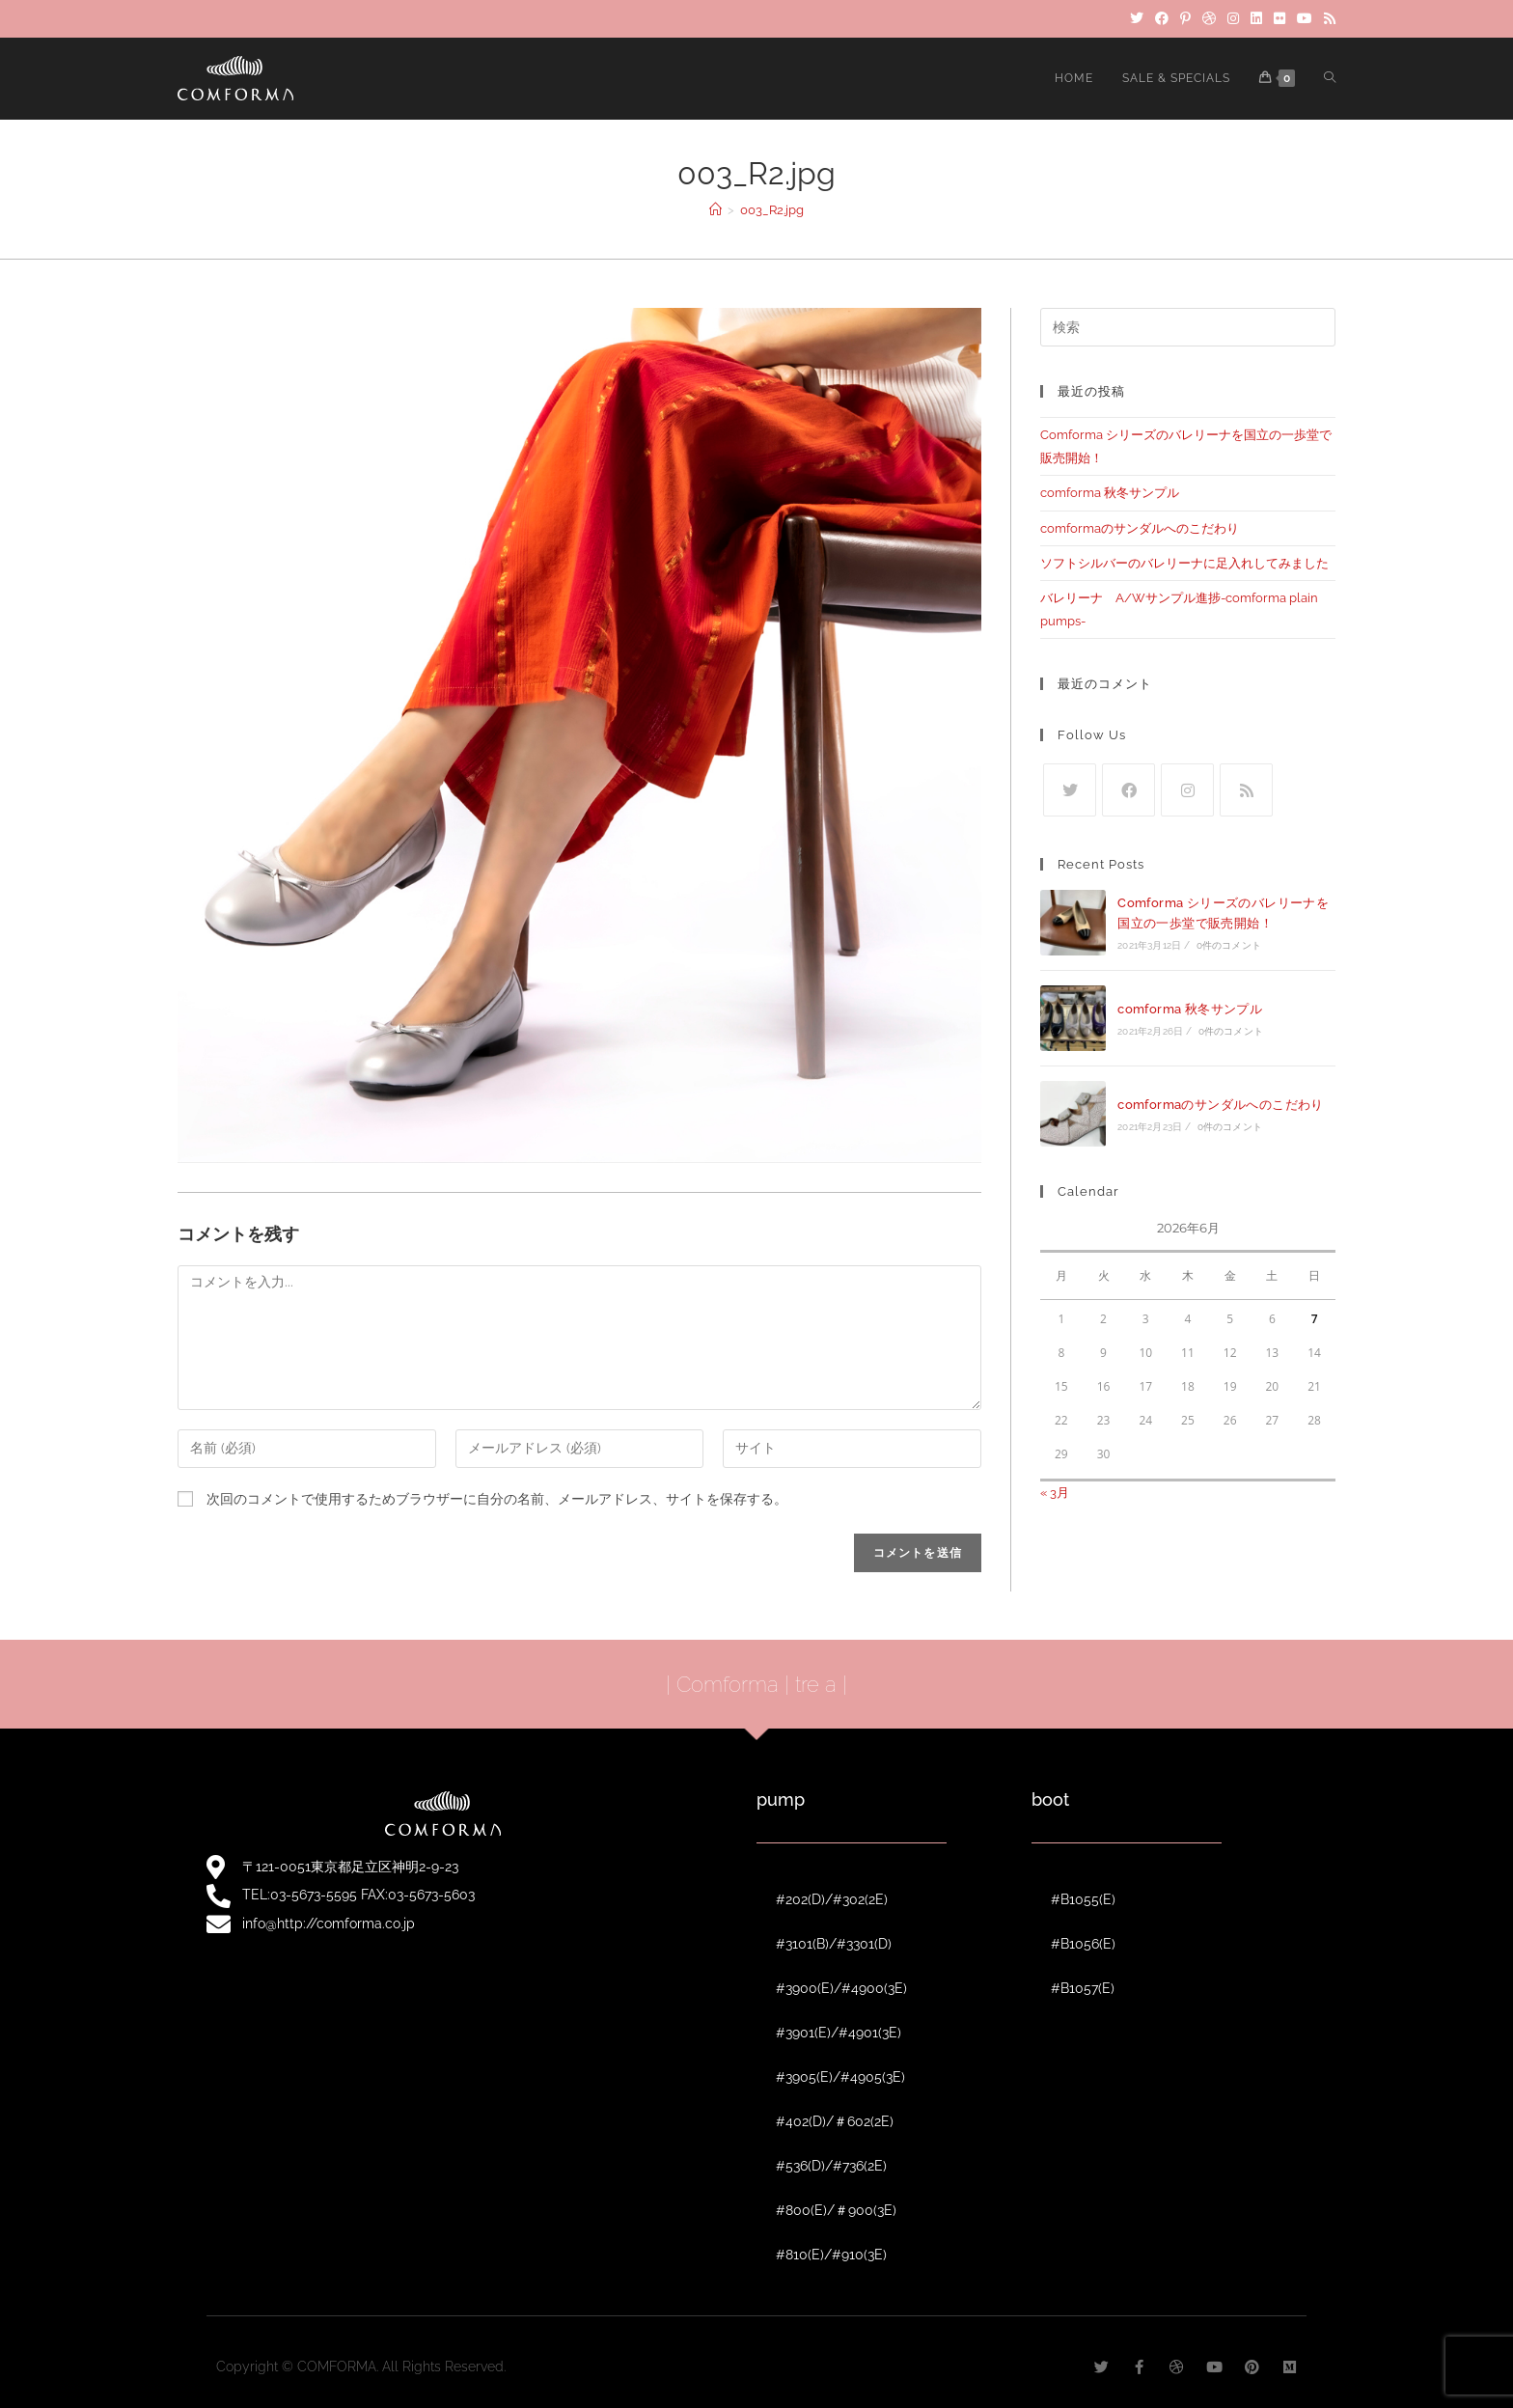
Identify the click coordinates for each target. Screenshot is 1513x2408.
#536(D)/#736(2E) (831, 2165)
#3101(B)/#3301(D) (834, 1943)
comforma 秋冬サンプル (1109, 492)
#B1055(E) (1083, 1899)
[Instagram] (1233, 18)
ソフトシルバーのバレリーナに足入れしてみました (1184, 563)
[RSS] (1326, 18)
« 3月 (1054, 1492)
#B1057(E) (1082, 1988)
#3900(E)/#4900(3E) (841, 1988)
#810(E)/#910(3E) (831, 2254)
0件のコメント (1229, 945)
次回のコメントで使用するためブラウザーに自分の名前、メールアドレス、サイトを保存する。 (496, 1499)
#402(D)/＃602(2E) (835, 2121)
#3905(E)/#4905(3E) (840, 2077)
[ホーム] (715, 210)
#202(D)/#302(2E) (832, 1899)
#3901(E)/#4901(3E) (838, 2032)
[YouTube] (1304, 18)
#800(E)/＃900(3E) (836, 2210)
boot (1050, 1799)
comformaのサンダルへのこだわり (1139, 528)
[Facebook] (1161, 18)
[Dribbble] (1209, 18)
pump (780, 1799)
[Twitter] (1136, 18)
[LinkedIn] (1256, 18)
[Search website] (1329, 79)
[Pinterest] (1185, 18)
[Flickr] (1279, 18)
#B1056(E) (1083, 1943)
